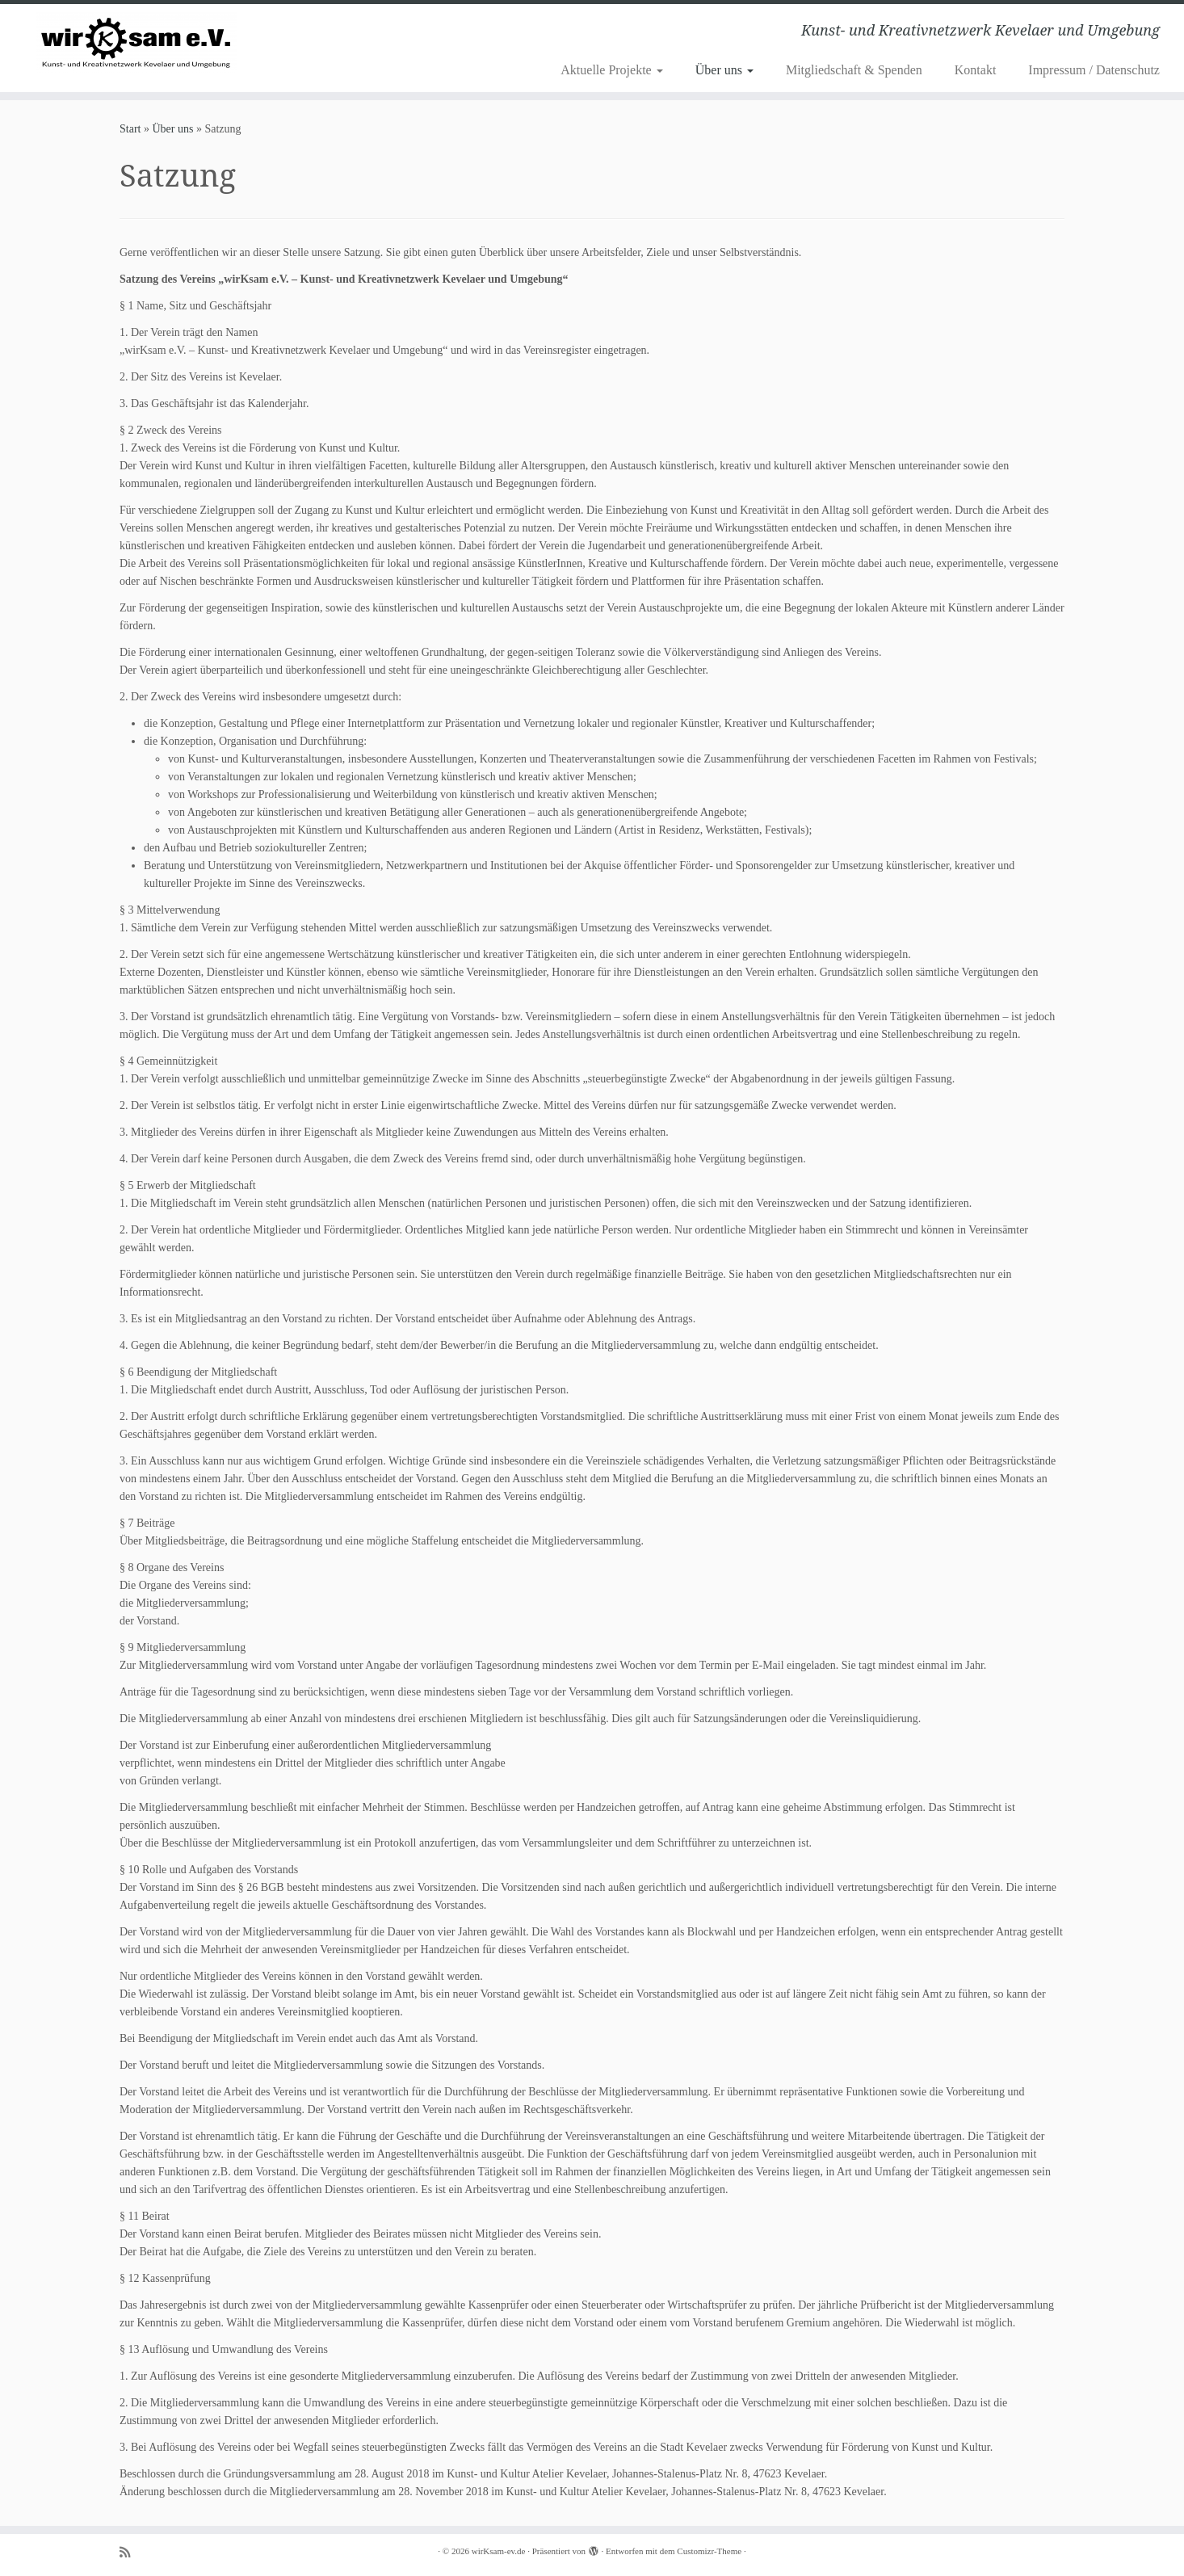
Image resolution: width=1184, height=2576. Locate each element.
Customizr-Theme (709, 2551)
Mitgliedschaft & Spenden (854, 70)
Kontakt (976, 70)
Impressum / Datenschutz (1094, 70)
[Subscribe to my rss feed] (130, 2552)
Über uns (724, 70)
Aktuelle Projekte (611, 70)
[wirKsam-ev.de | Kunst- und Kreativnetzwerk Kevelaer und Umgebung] (136, 42)
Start (130, 129)
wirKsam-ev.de (499, 2551)
